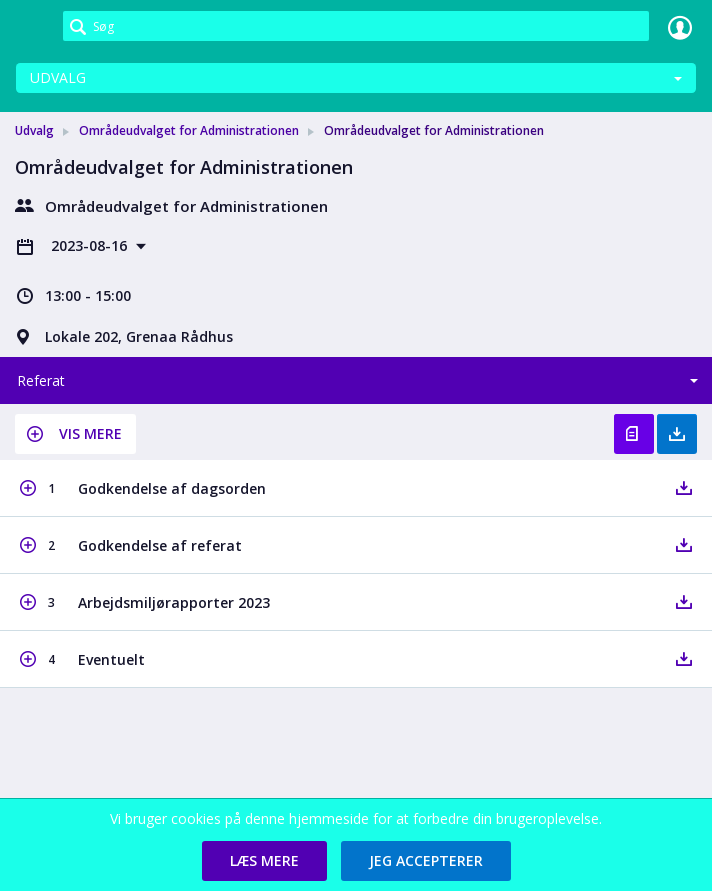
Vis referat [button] (634, 434)
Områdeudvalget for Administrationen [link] (189, 130)
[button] (75, 434)
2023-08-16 (91, 245)
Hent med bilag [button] (677, 434)
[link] (32, 27)
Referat (41, 380)
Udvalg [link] (34, 130)
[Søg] (356, 26)
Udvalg (58, 77)
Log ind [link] (680, 27)
